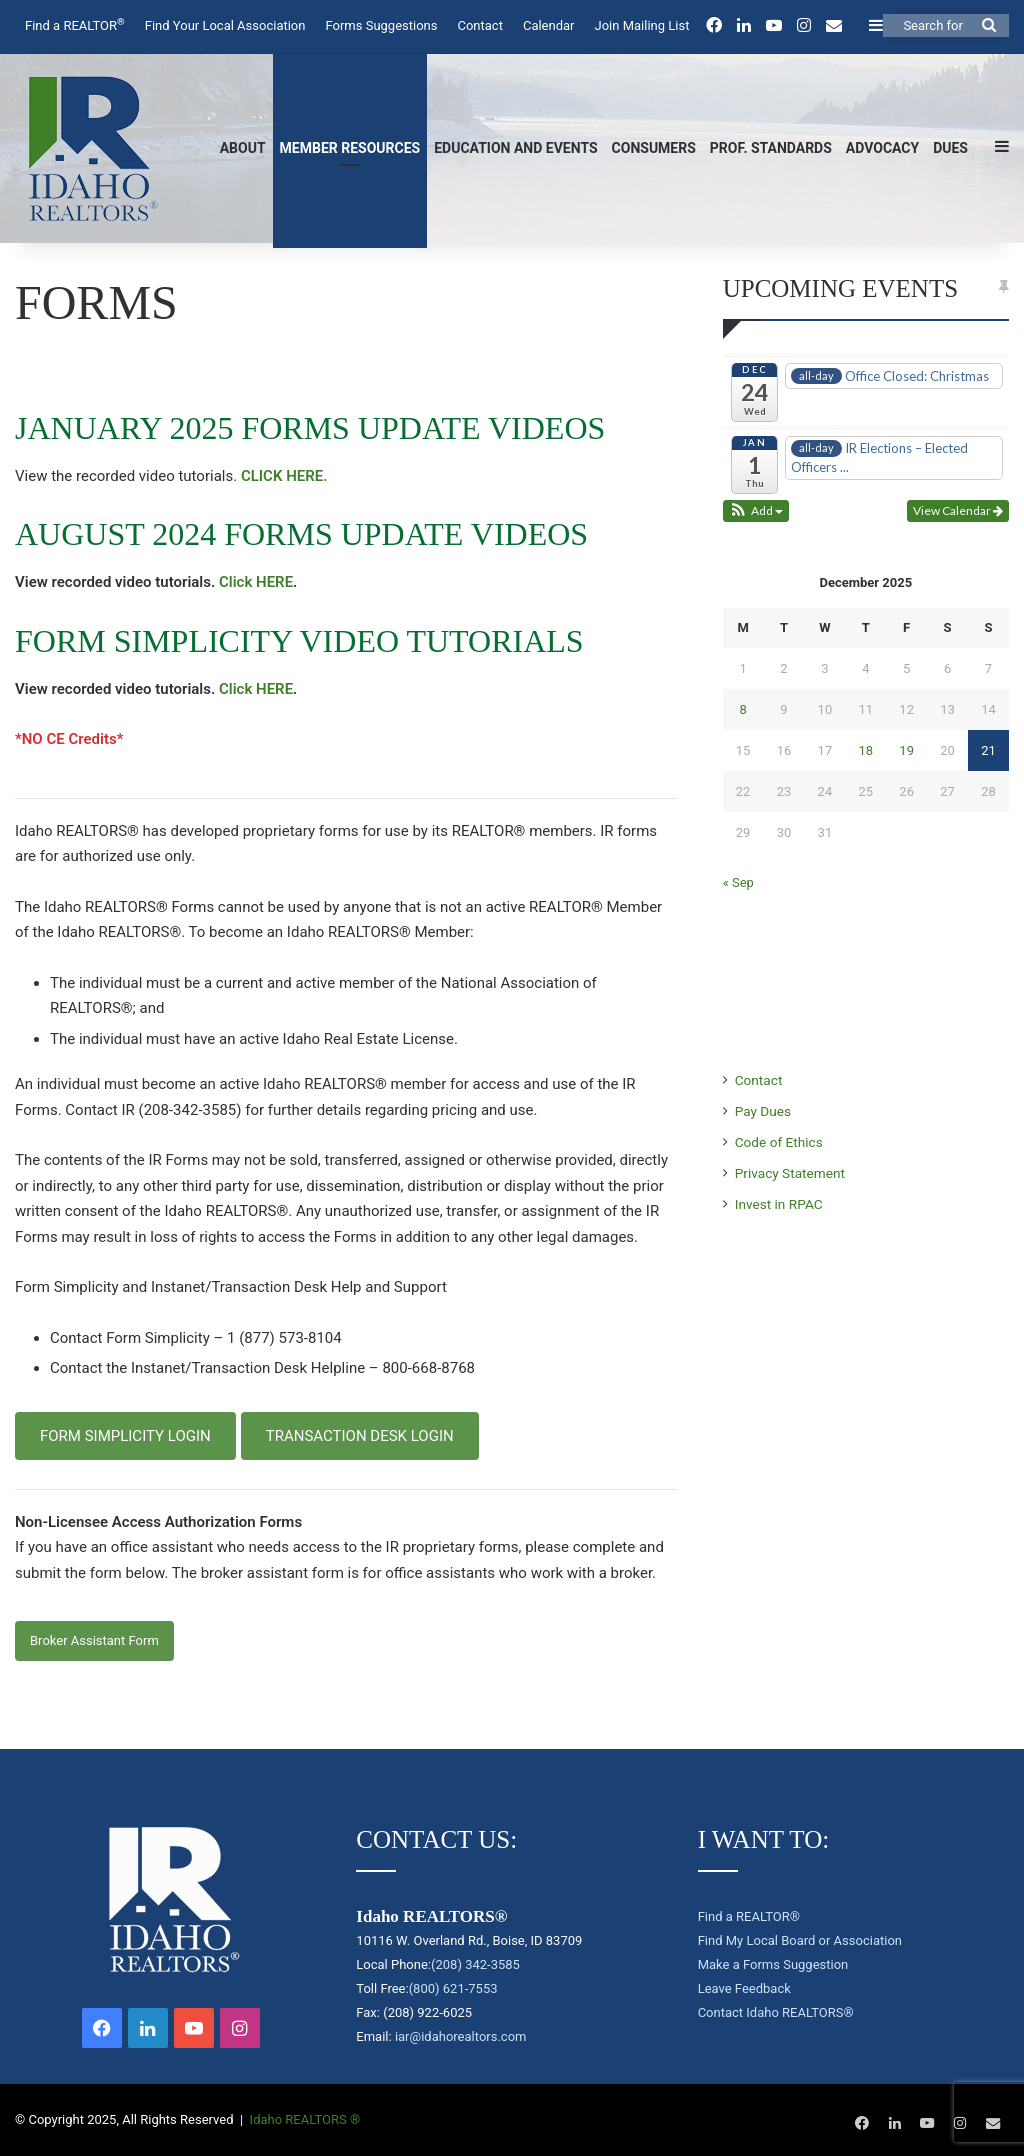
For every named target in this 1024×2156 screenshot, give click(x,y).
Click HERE (256, 582)
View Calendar (958, 510)
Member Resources (350, 148)
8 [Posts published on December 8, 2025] (742, 709)
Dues (950, 148)
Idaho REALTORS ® (305, 2119)
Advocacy (882, 148)
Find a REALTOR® (749, 1916)
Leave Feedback (744, 1988)
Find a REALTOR (75, 24)
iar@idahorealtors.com (461, 2036)
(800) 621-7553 (453, 1988)
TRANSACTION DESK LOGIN (360, 1436)
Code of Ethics (779, 1142)
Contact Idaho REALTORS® (776, 2012)
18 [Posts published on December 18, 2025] (865, 750)
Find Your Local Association (225, 25)
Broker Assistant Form (94, 1640)
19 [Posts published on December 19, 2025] (906, 750)
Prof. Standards (771, 148)
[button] (756, 511)
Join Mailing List (642, 25)
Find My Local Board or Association (800, 1940)
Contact (479, 25)
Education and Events (515, 148)
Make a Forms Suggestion (773, 1964)
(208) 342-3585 (475, 1964)
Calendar (549, 25)
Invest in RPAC (779, 1204)
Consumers (654, 148)
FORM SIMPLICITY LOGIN (125, 1436)
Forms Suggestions (381, 25)
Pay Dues (763, 1111)
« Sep (738, 882)
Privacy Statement (790, 1173)
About (243, 148)
